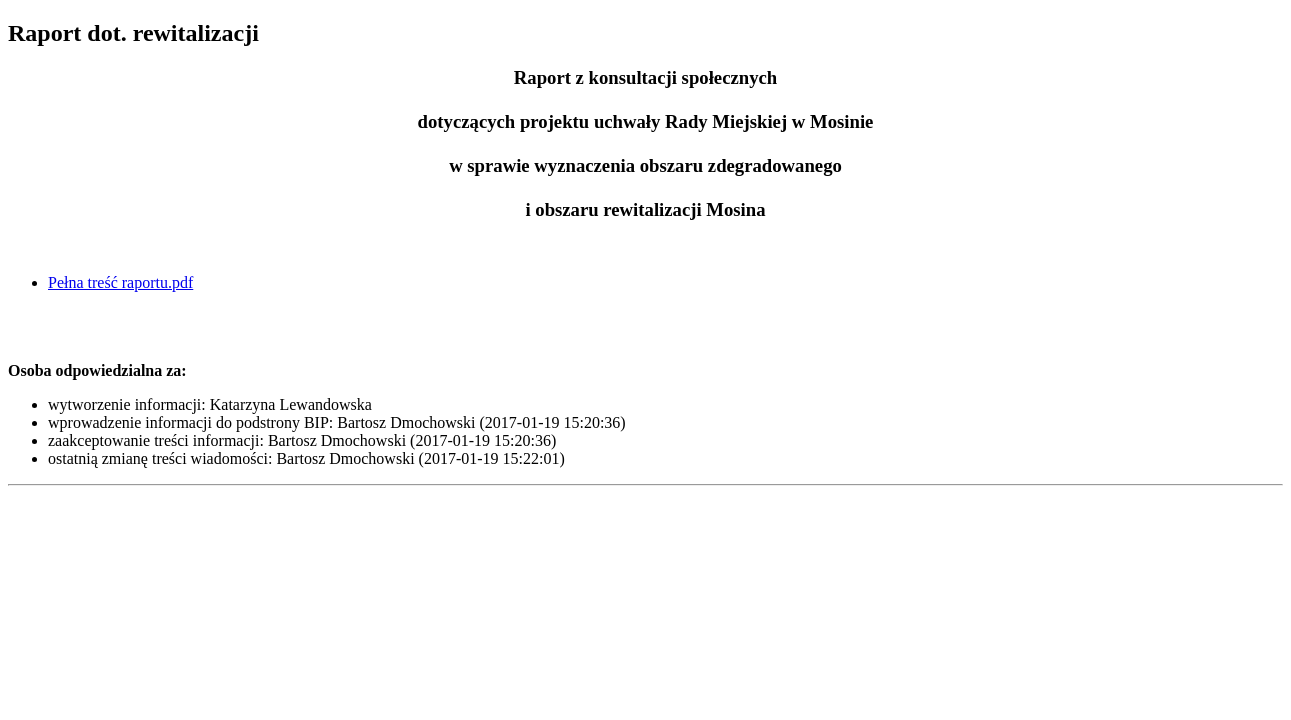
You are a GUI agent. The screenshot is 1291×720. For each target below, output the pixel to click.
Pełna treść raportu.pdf (120, 282)
